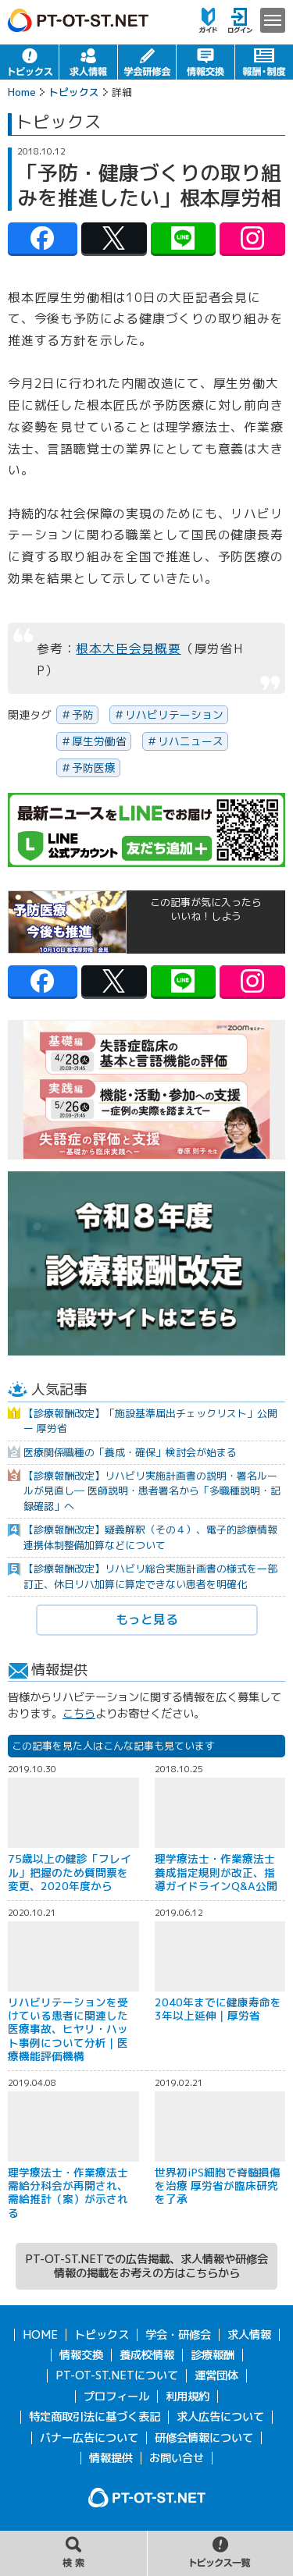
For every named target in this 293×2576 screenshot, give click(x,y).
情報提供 (111, 2458)
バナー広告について (89, 2438)
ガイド (208, 20)
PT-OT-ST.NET (78, 20)
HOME (40, 2335)
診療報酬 (212, 2355)
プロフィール (116, 2396)
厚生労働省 (99, 741)
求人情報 (88, 62)
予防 (83, 714)
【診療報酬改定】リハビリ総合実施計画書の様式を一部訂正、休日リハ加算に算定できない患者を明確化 (150, 1576)
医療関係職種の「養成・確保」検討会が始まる (130, 1452)
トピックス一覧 (221, 2553)
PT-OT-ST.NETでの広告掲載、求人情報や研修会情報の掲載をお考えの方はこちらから (146, 2266)
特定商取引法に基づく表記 (94, 2417)
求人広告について (220, 2417)
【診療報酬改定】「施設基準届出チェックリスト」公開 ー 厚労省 (150, 1420)
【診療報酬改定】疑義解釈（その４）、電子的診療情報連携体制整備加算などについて (150, 1537)
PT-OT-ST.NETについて (116, 2375)
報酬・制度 (264, 62)
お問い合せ (176, 2458)
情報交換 (205, 62)
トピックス (29, 62)
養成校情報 (147, 2355)
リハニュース (190, 741)
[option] (146, 1090)
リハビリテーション (174, 714)
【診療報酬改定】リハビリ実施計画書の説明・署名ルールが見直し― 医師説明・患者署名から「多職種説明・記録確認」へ (151, 1491)
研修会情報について (204, 2438)
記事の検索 (73, 2553)
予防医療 (94, 767)
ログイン (240, 20)
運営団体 (216, 2375)
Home (22, 92)
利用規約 (187, 2396)
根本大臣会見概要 (128, 648)
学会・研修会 (147, 62)
